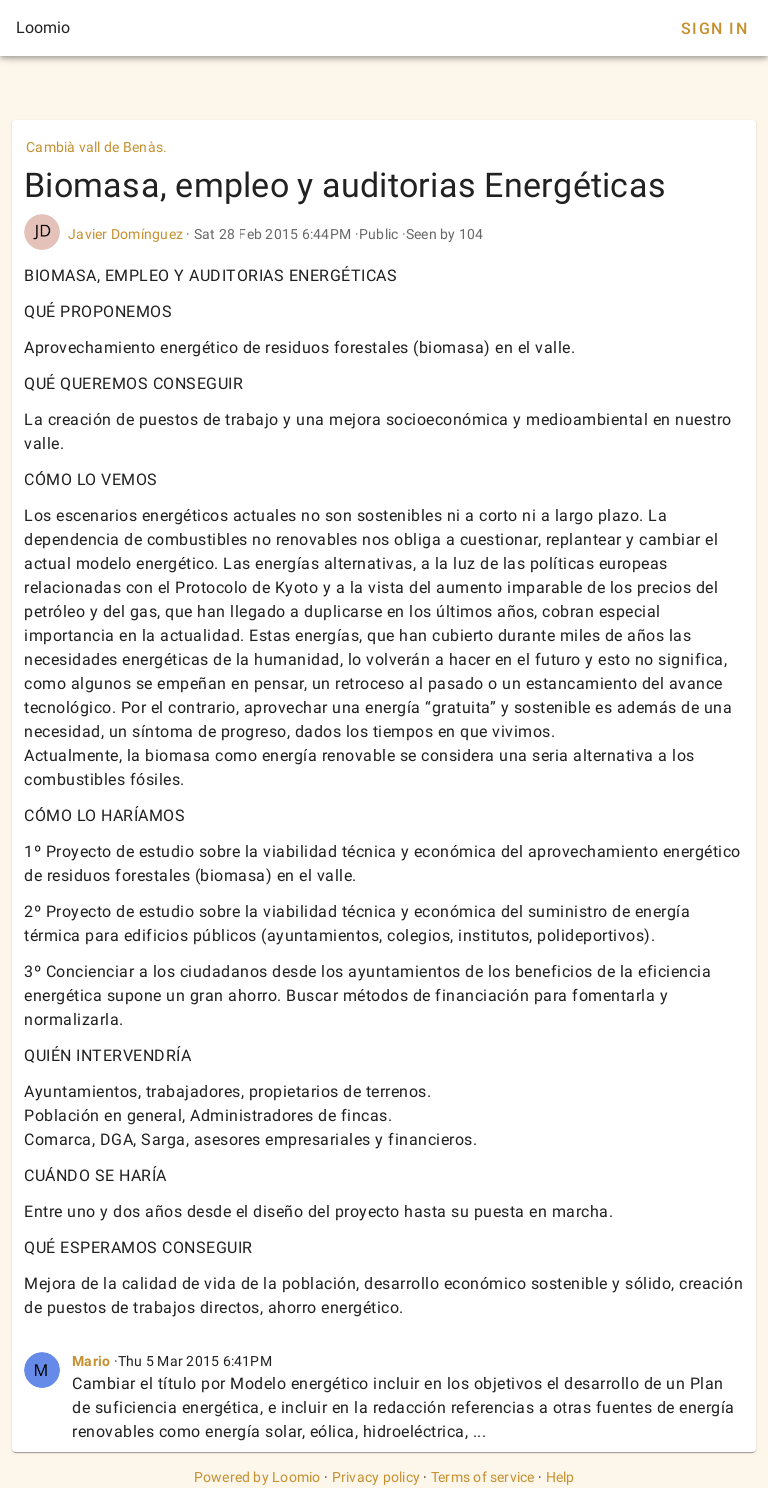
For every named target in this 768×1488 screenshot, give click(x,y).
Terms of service (483, 1477)
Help (560, 1477)
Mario (91, 1361)
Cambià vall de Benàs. (96, 147)
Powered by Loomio (257, 1477)
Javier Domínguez (125, 234)
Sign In (714, 28)
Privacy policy (376, 1477)
